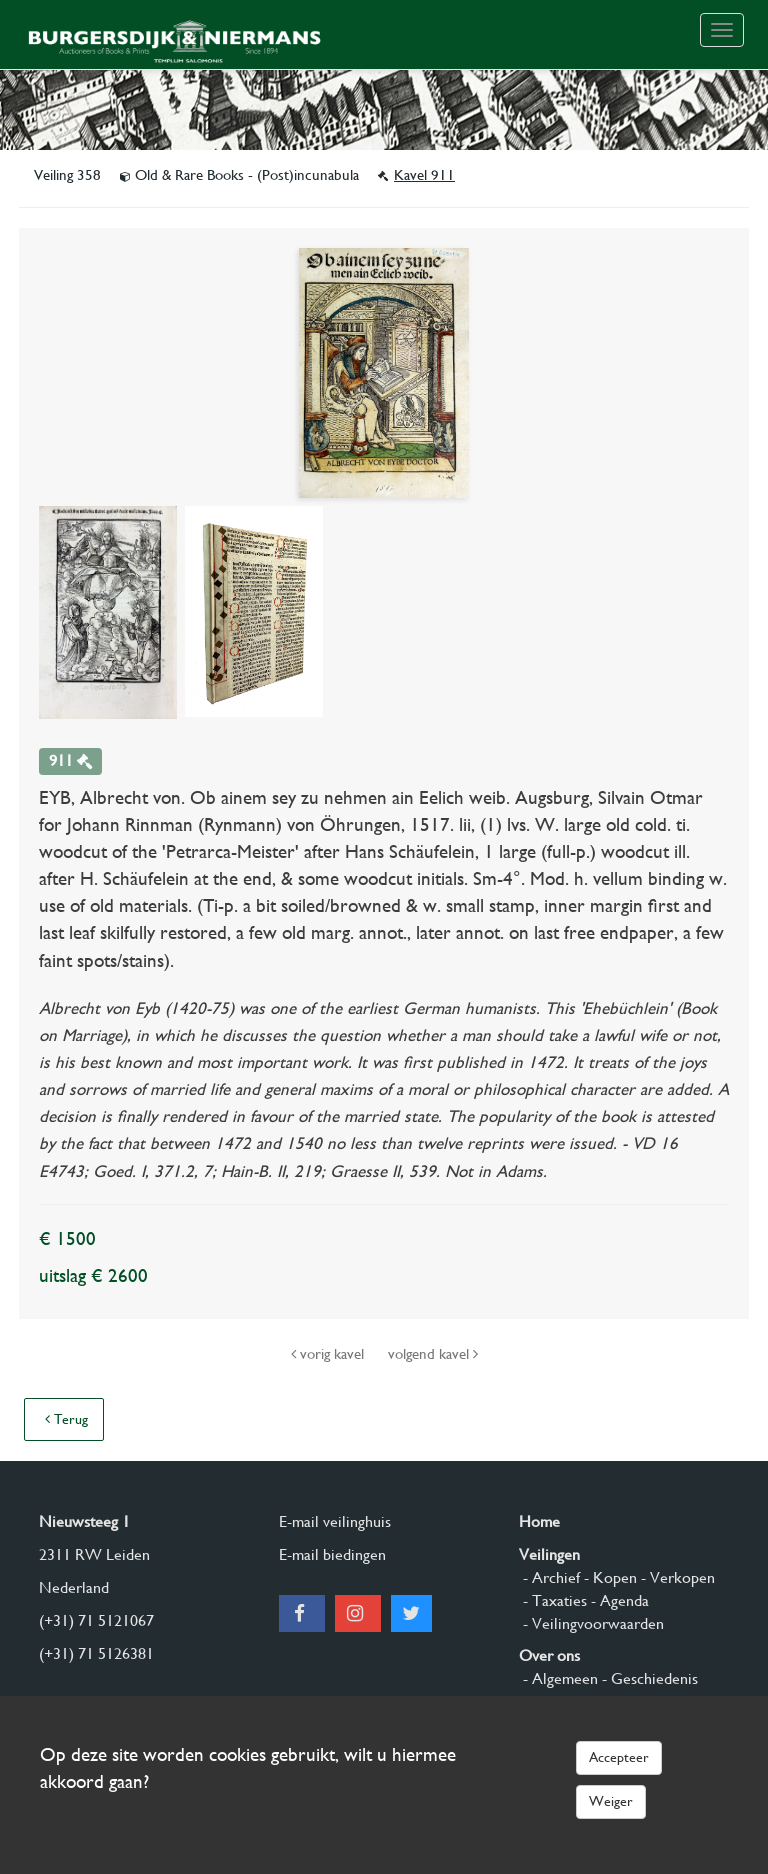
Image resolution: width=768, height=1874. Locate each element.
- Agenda (618, 1600)
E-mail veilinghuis (335, 1521)
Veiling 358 (69, 175)
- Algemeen (558, 1678)
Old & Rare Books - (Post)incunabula (241, 175)
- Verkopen (676, 1577)
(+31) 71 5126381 (96, 1653)
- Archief (549, 1577)
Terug (66, 1419)
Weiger (611, 1801)
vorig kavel (329, 1354)
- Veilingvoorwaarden (591, 1623)
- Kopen (608, 1577)
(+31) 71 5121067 (96, 1620)
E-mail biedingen (332, 1554)
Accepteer (619, 1757)
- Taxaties (553, 1600)
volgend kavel (433, 1354)
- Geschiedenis (648, 1678)
